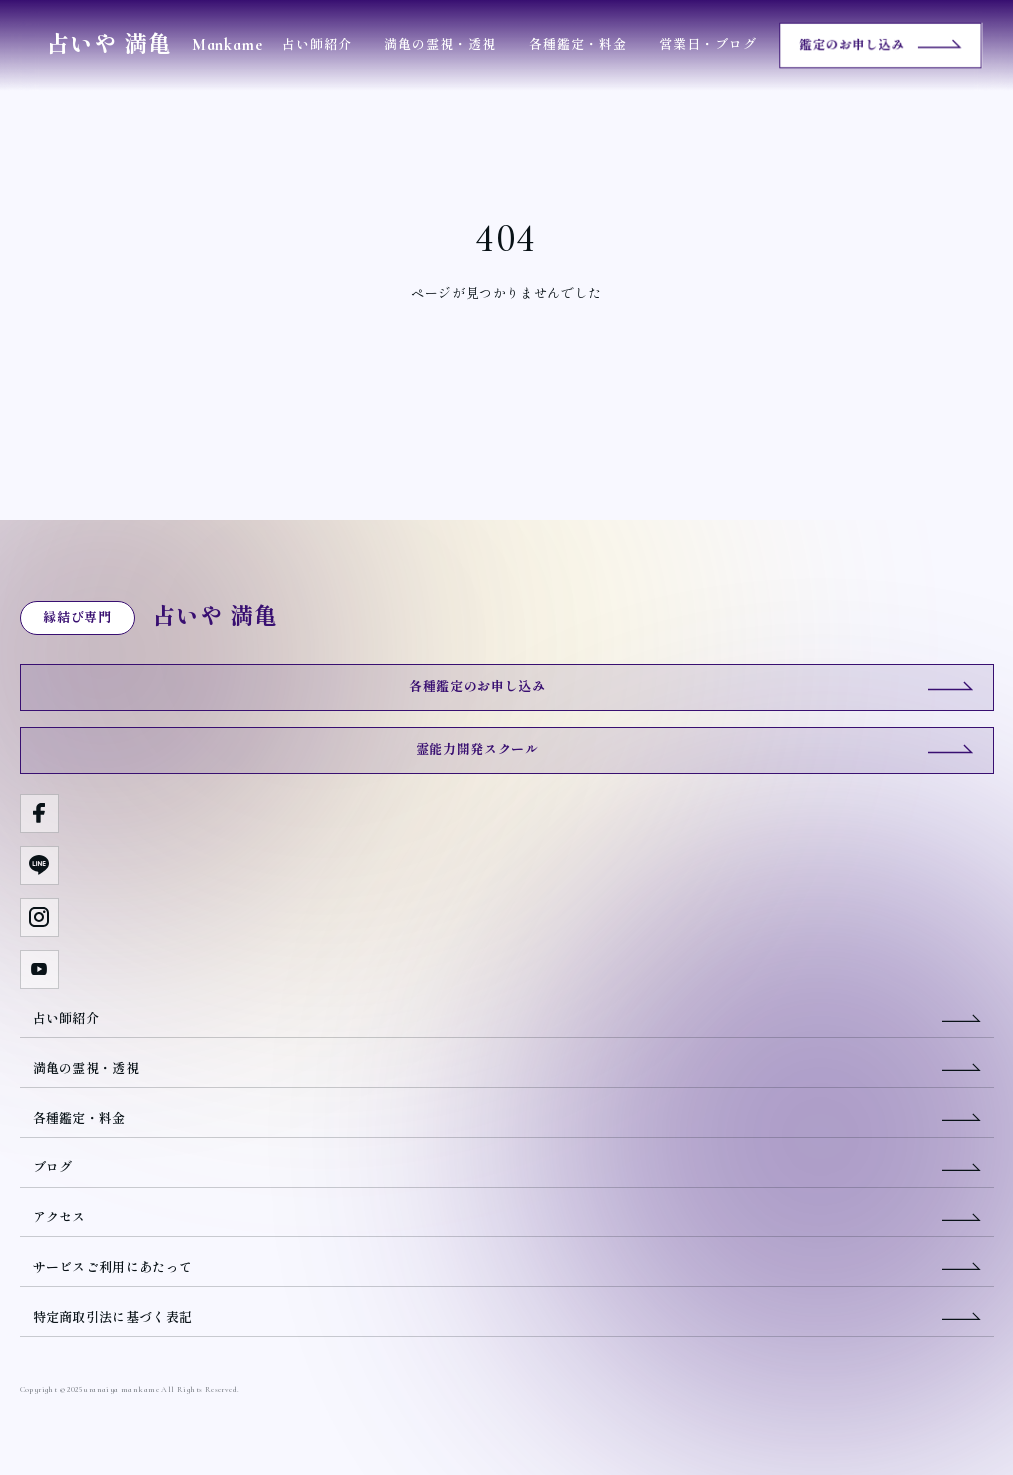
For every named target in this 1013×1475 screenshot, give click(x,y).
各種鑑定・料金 (578, 45)
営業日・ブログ (708, 45)
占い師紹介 (317, 45)
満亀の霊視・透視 (440, 45)
